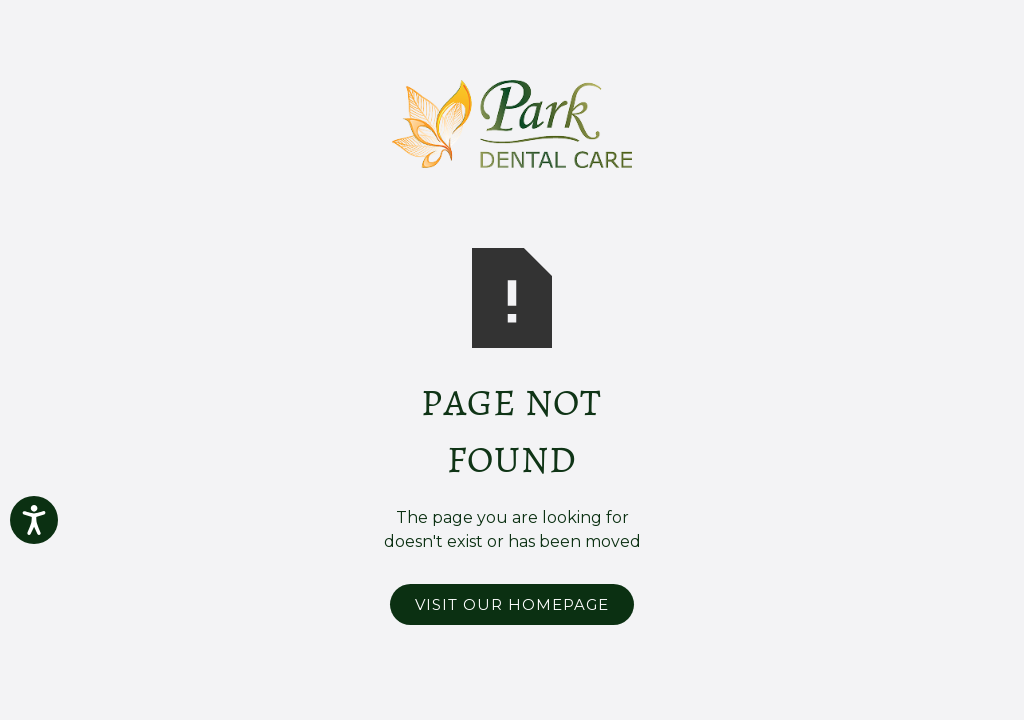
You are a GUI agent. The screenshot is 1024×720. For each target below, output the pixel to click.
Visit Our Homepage (512, 604)
